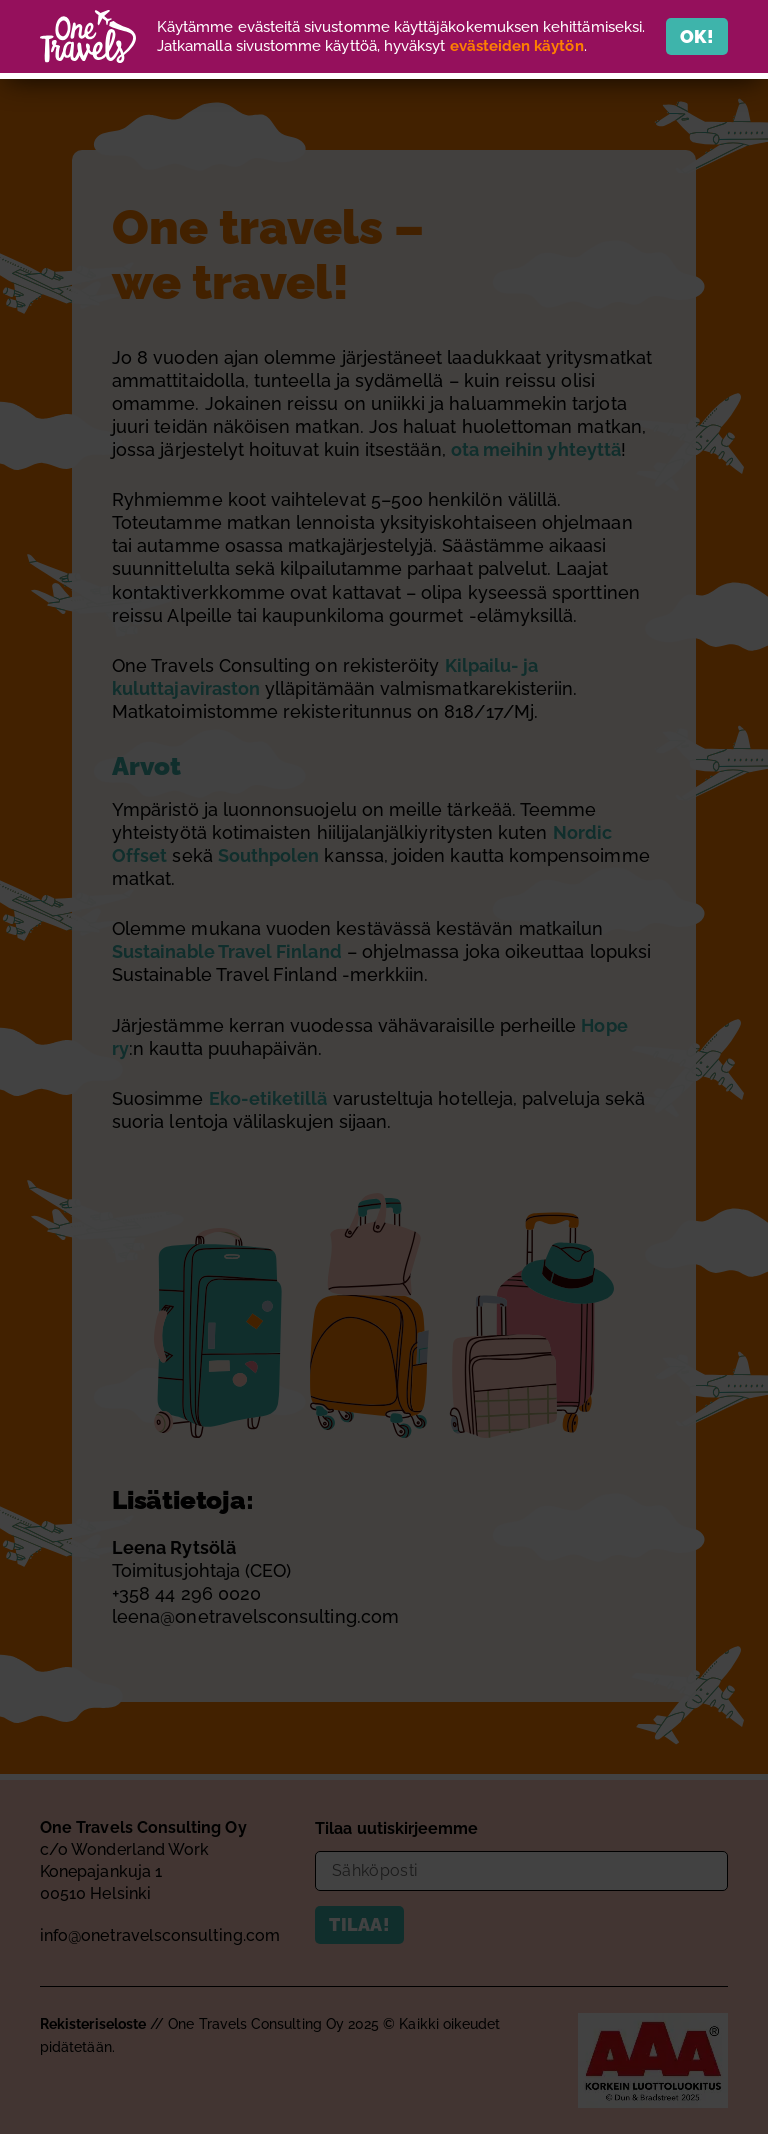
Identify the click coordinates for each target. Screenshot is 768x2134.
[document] (384, 1067)
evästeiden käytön (517, 45)
